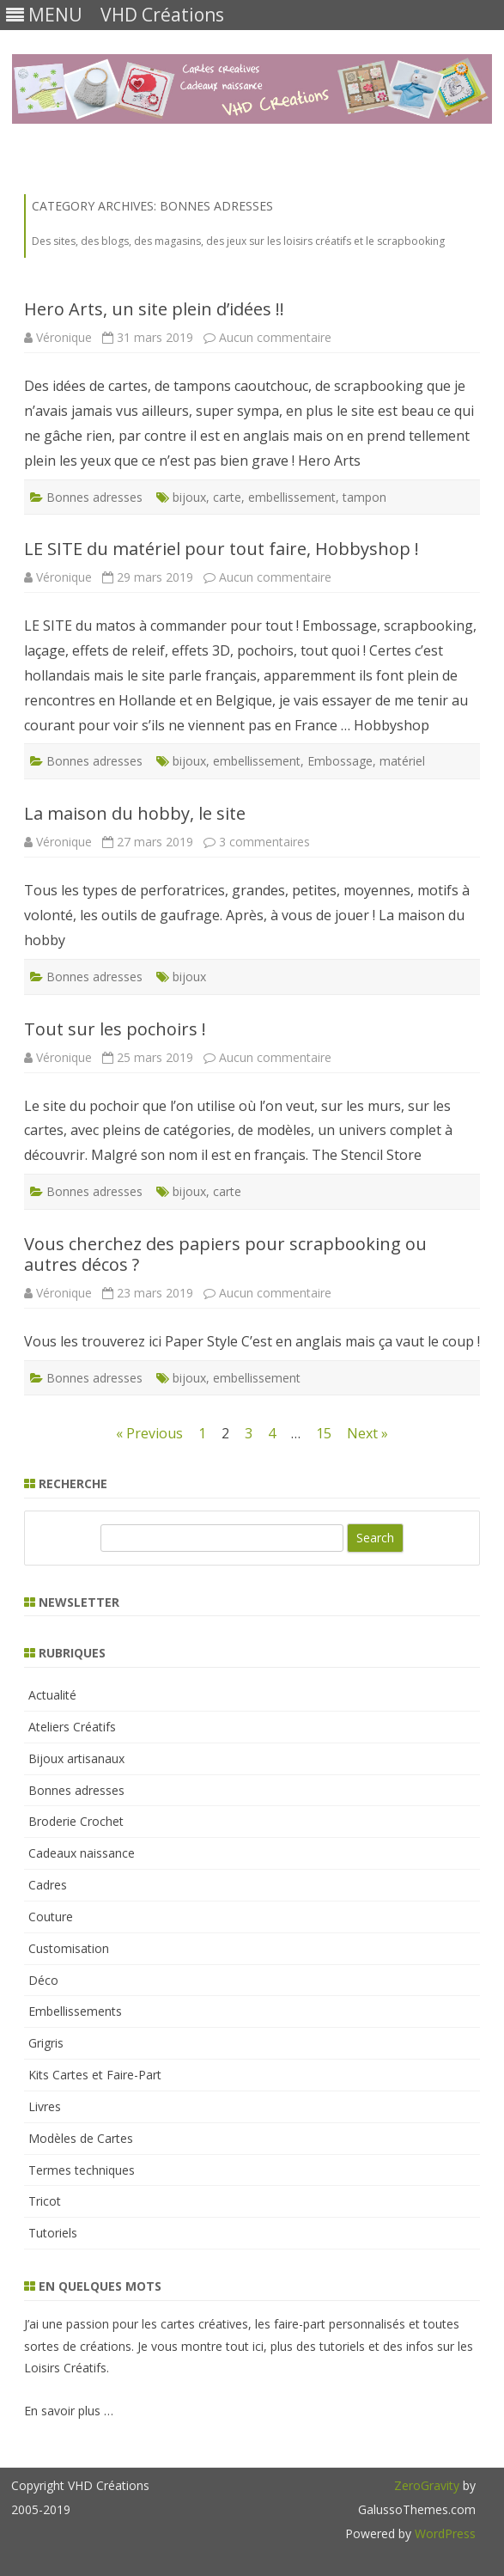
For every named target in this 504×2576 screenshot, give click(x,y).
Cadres (47, 1885)
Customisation (68, 1948)
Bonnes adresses (94, 497)
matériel (402, 761)
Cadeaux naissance (81, 1853)
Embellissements (75, 2011)
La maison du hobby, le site (135, 813)
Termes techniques (81, 2170)
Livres (44, 2106)
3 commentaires (264, 841)
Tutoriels (52, 2233)
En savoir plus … (68, 2410)
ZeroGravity (426, 2485)
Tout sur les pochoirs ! (115, 1029)
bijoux (189, 497)
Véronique (64, 337)
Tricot (44, 2201)
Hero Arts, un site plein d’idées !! (154, 308)
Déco (43, 1980)
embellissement (292, 497)
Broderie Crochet (76, 1821)
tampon (364, 497)
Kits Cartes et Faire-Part (94, 2074)
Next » (367, 1433)
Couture (50, 1916)
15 (323, 1433)
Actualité (52, 1695)
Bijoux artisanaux (76, 1758)
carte (227, 497)
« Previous (149, 1433)
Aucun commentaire (275, 337)
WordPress (443, 2533)
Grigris (46, 2043)
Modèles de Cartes (80, 2138)
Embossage (340, 761)
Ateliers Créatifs (72, 1726)
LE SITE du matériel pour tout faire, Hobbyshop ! (221, 548)
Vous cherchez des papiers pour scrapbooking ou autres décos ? (225, 1254)
